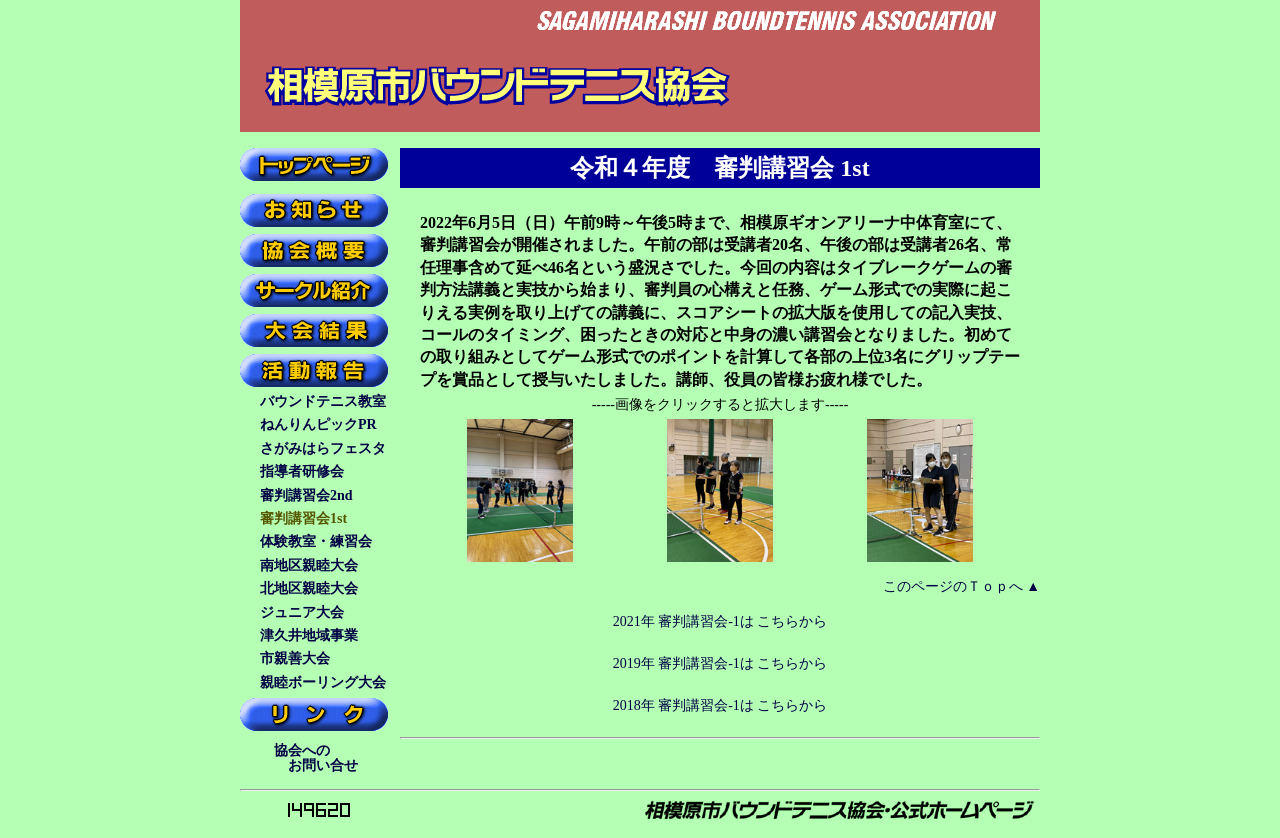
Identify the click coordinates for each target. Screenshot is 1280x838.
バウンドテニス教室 (323, 401)
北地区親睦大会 (309, 588)
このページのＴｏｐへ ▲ (961, 586)
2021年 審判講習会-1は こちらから (720, 621)
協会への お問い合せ (312, 758)
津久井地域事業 (309, 635)
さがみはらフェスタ (323, 448)
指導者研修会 (302, 471)
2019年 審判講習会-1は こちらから (720, 663)
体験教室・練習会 (316, 541)
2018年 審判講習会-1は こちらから (720, 705)
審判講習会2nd (306, 495)
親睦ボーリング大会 (323, 682)
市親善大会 (295, 658)
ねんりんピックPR (318, 424)
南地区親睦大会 (309, 565)
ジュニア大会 (302, 612)
